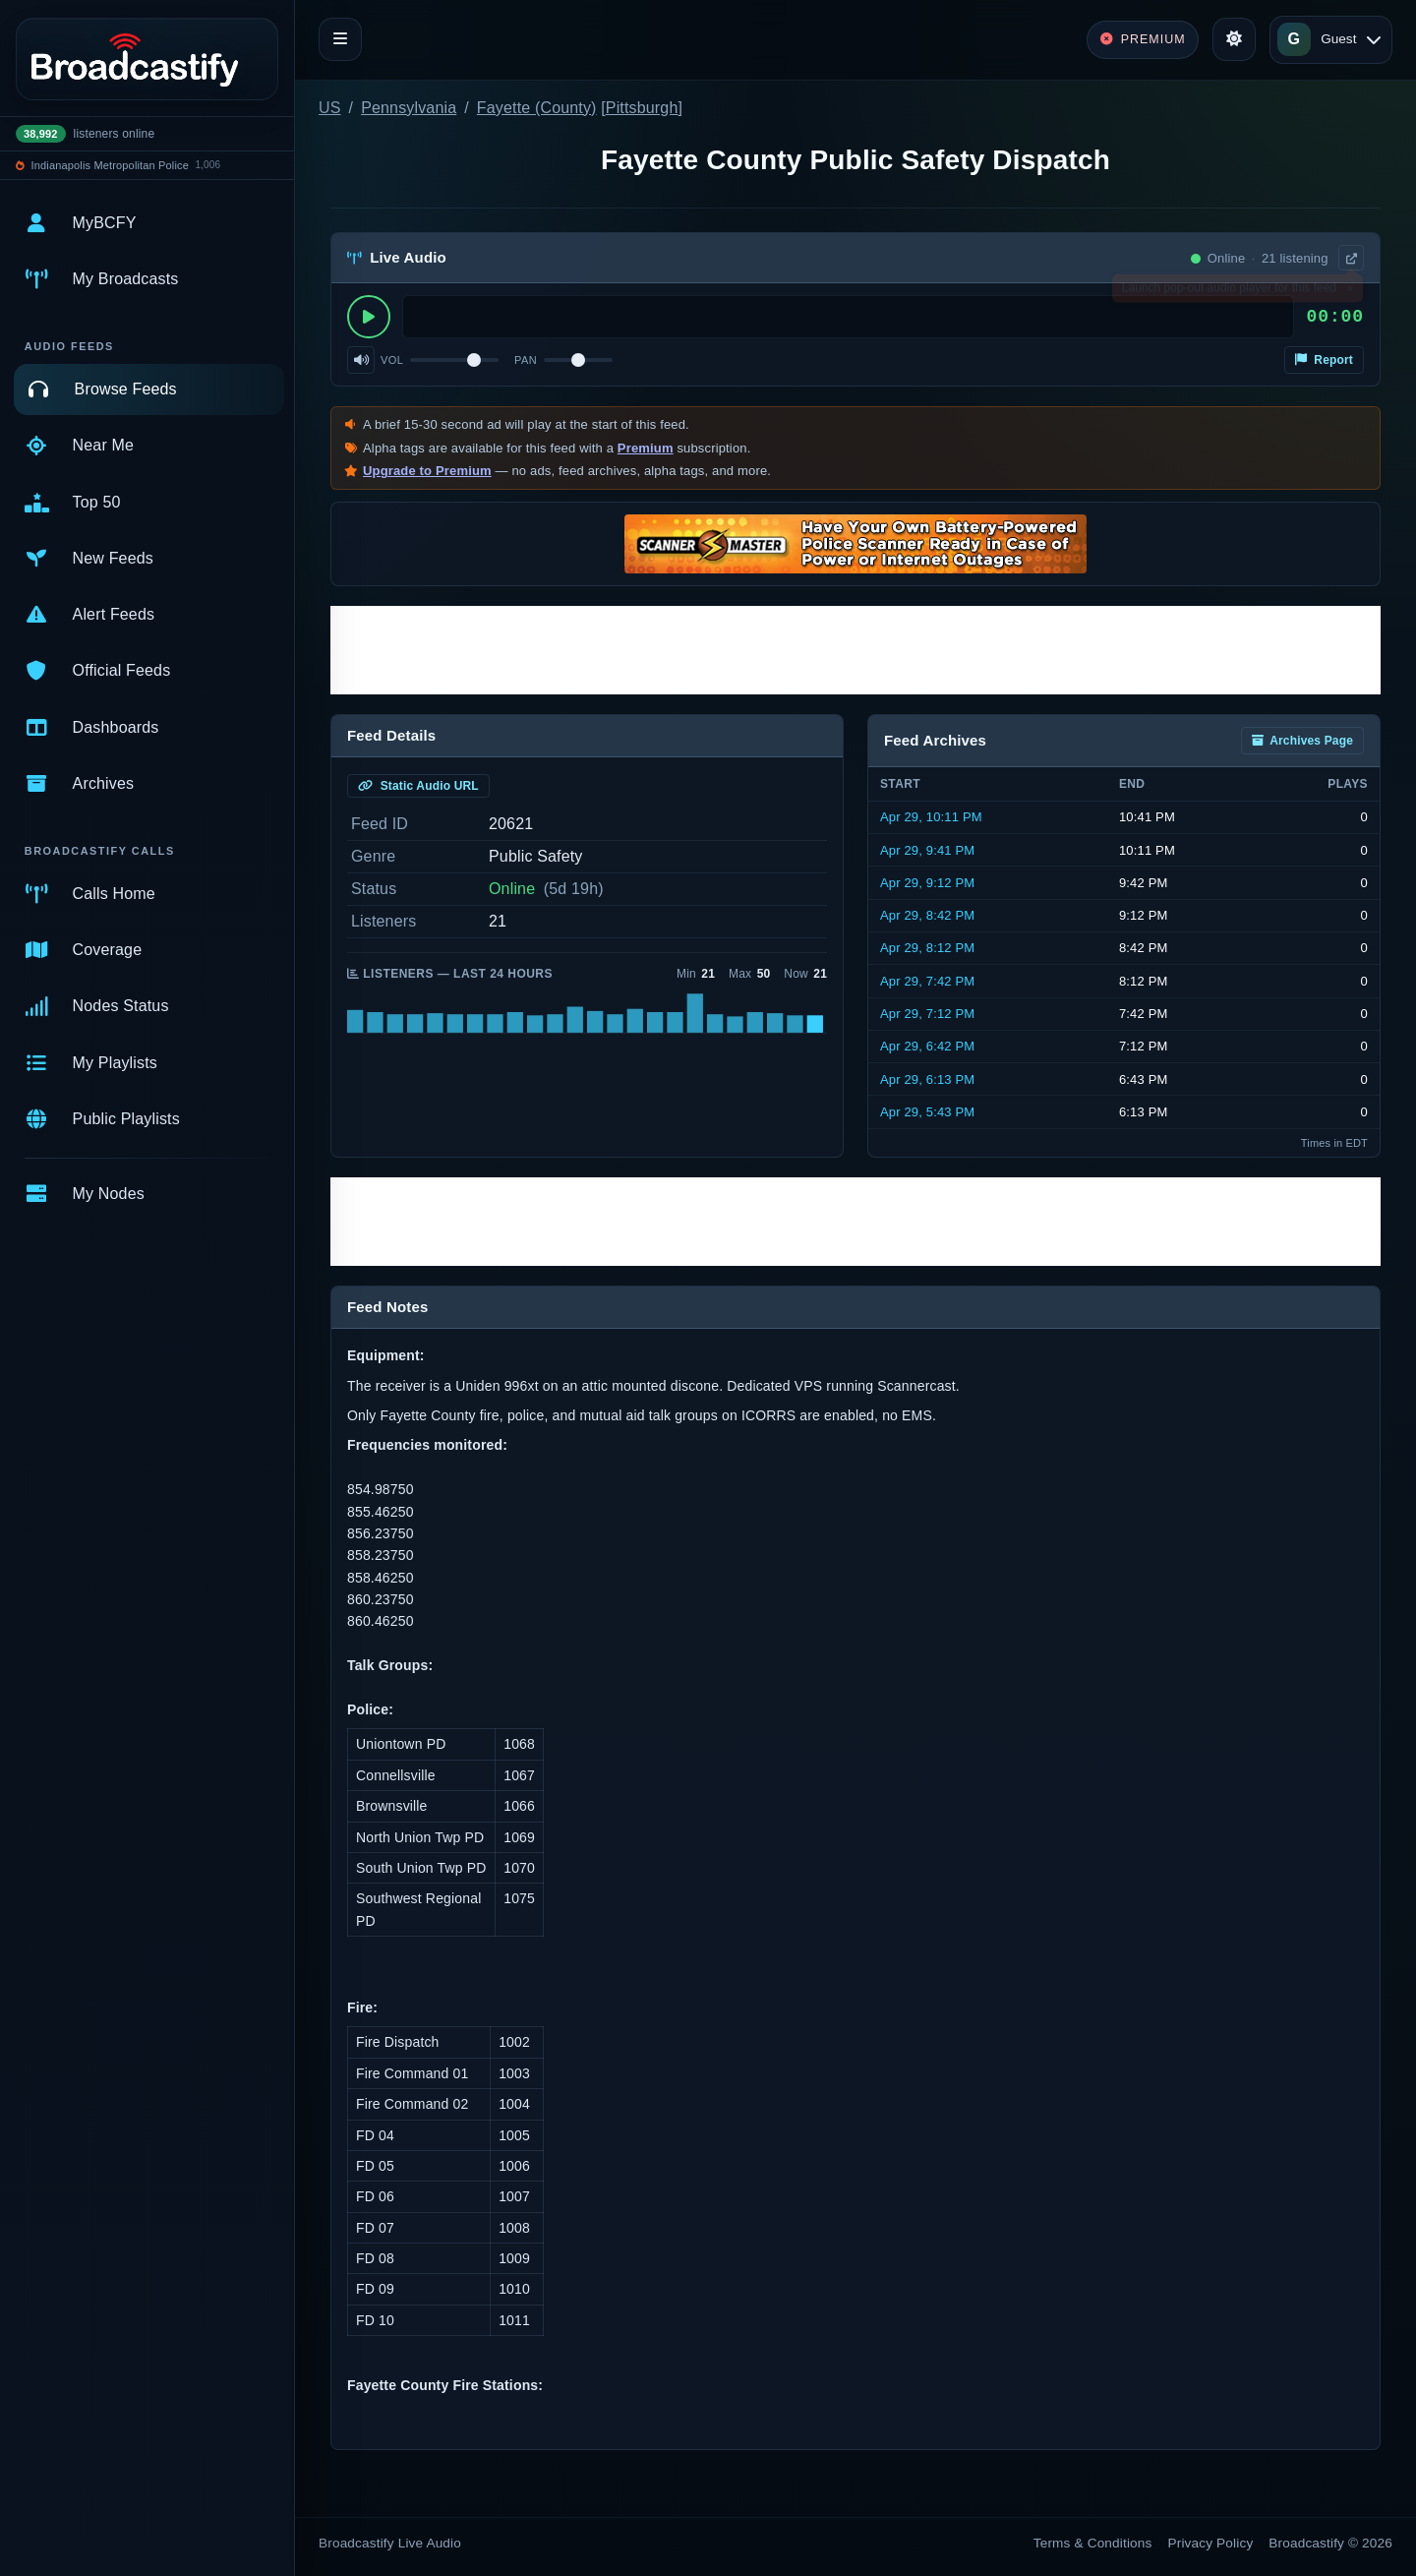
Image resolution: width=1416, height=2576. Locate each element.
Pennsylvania (408, 107)
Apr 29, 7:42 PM (927, 981)
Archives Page (1302, 741)
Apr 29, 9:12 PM (927, 882)
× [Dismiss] (1349, 292)
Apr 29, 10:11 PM (931, 816)
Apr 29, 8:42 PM (927, 915)
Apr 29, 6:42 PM (927, 1046)
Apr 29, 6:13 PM (927, 1079)
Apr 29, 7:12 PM (927, 1013)
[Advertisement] (855, 650)
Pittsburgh (642, 107)
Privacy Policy (1211, 2543)
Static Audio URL (418, 786)
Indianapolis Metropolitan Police (110, 165)
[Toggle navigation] (340, 39)
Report (1324, 360)
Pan (525, 360)
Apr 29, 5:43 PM (927, 1112)
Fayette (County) (537, 107)
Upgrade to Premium (427, 470)
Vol (392, 360)
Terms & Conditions (1092, 2543)
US (330, 107)
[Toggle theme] (1234, 39)
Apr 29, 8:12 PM (927, 947)
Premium (646, 448)
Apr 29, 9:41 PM (927, 850)
